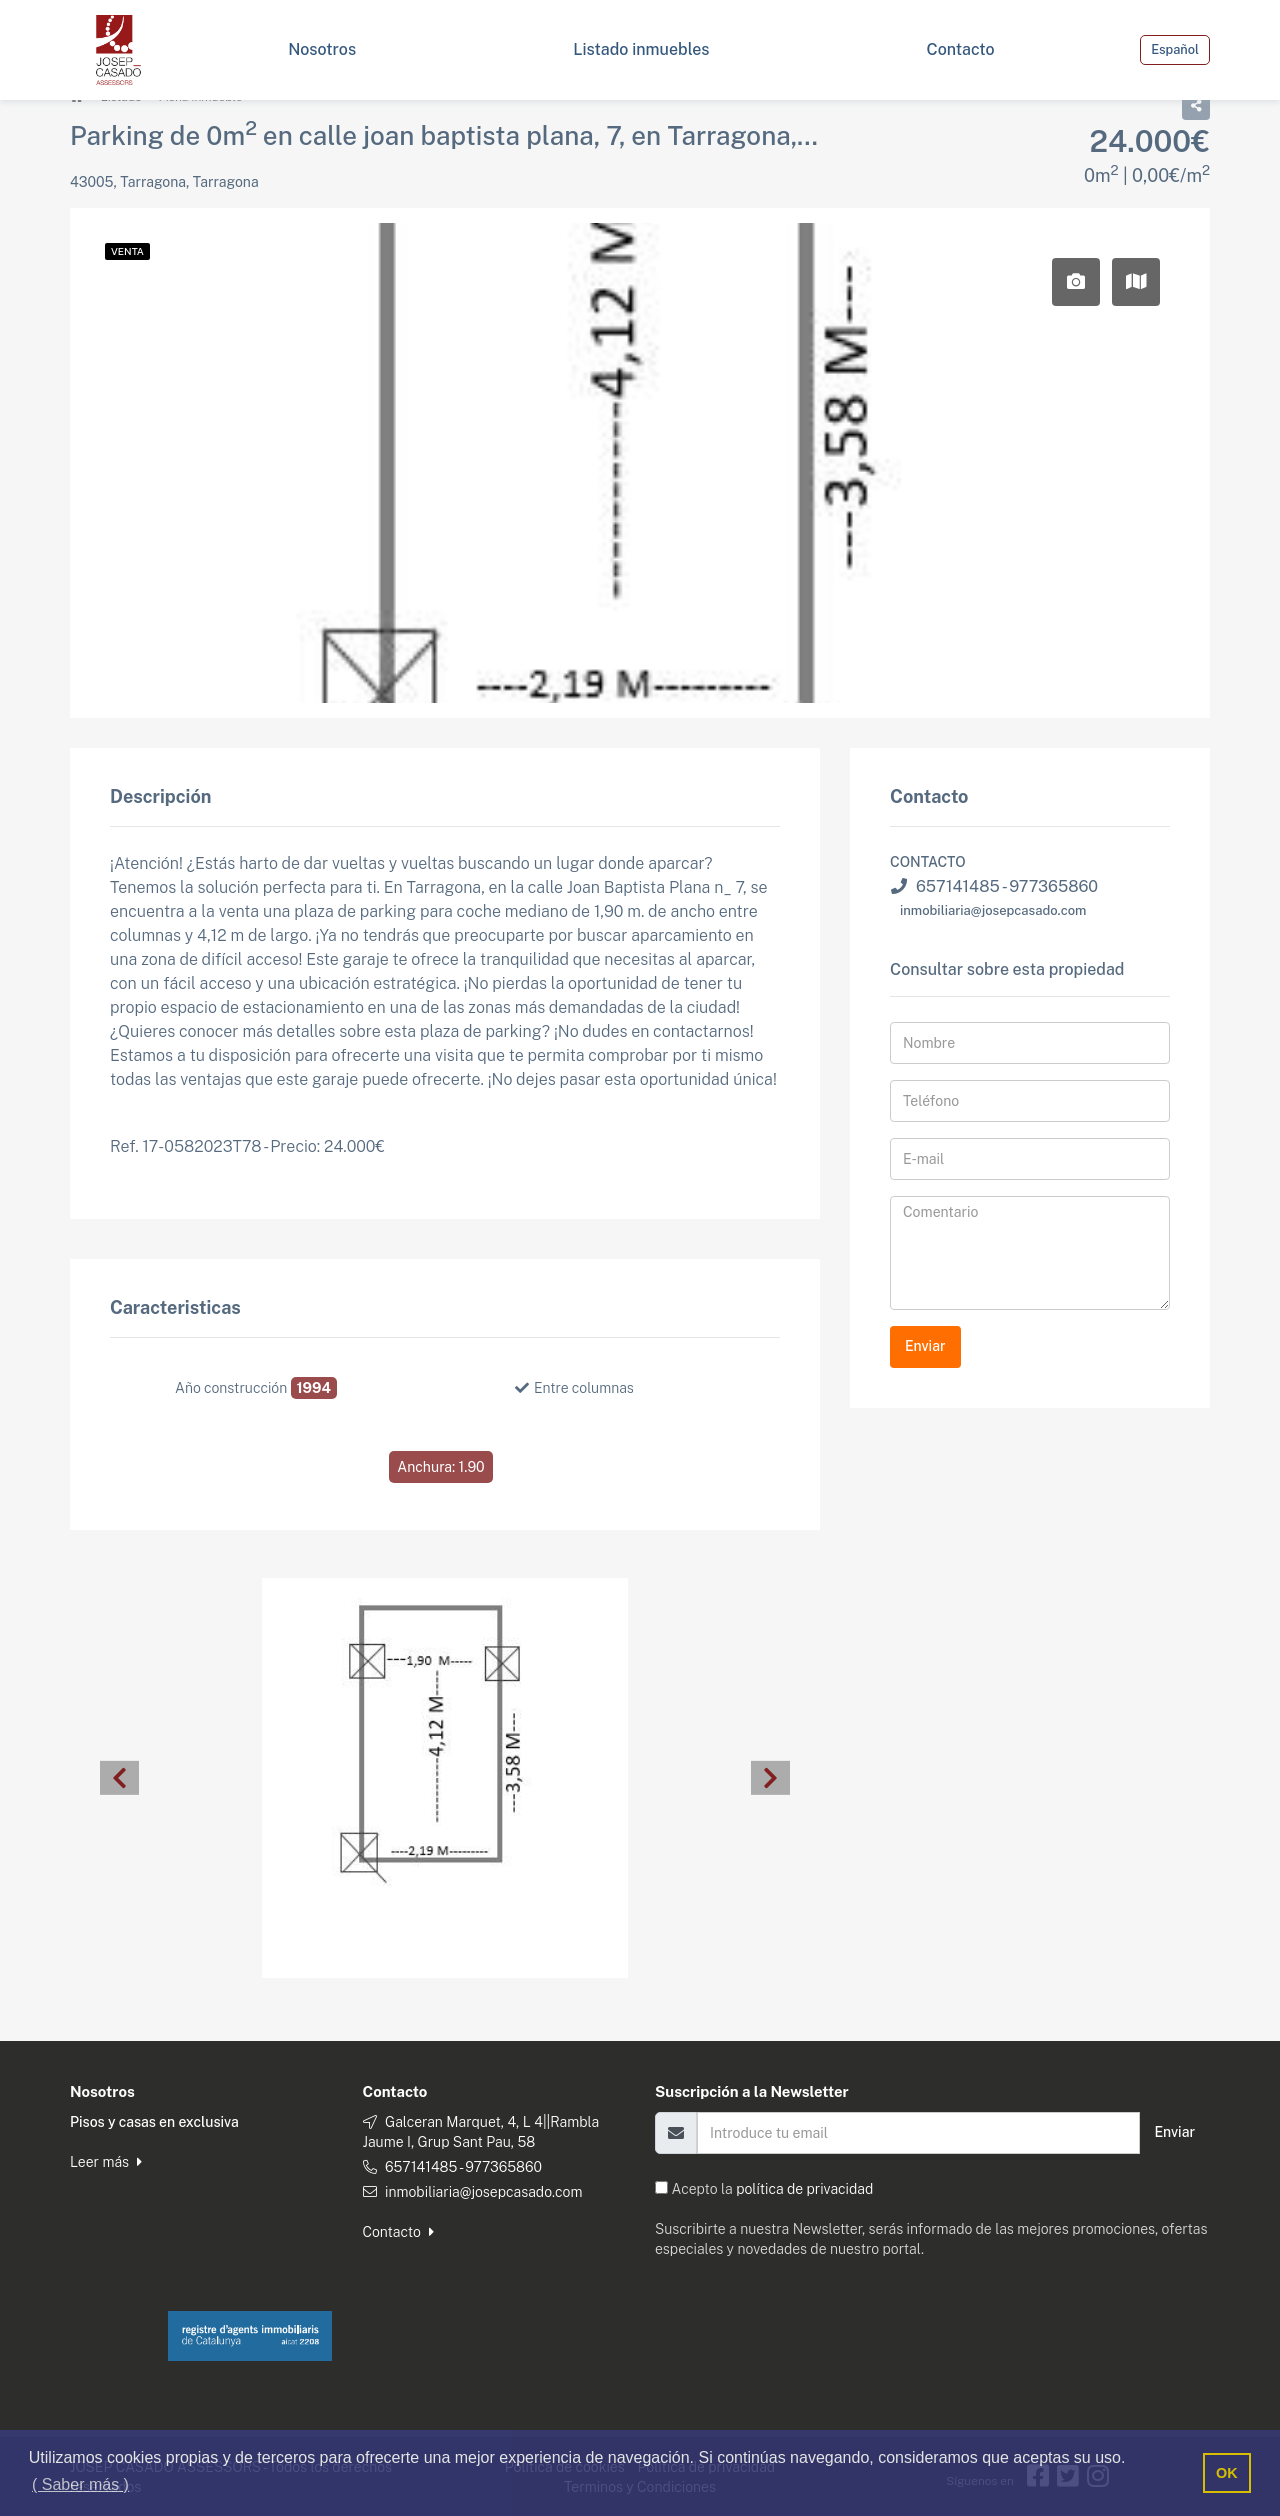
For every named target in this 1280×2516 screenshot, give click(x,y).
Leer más (106, 2161)
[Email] (918, 2132)
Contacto (399, 2231)
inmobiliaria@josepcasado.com (993, 909)
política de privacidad (804, 2188)
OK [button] (1227, 2473)
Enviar (925, 1345)
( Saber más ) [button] (80, 2484)
